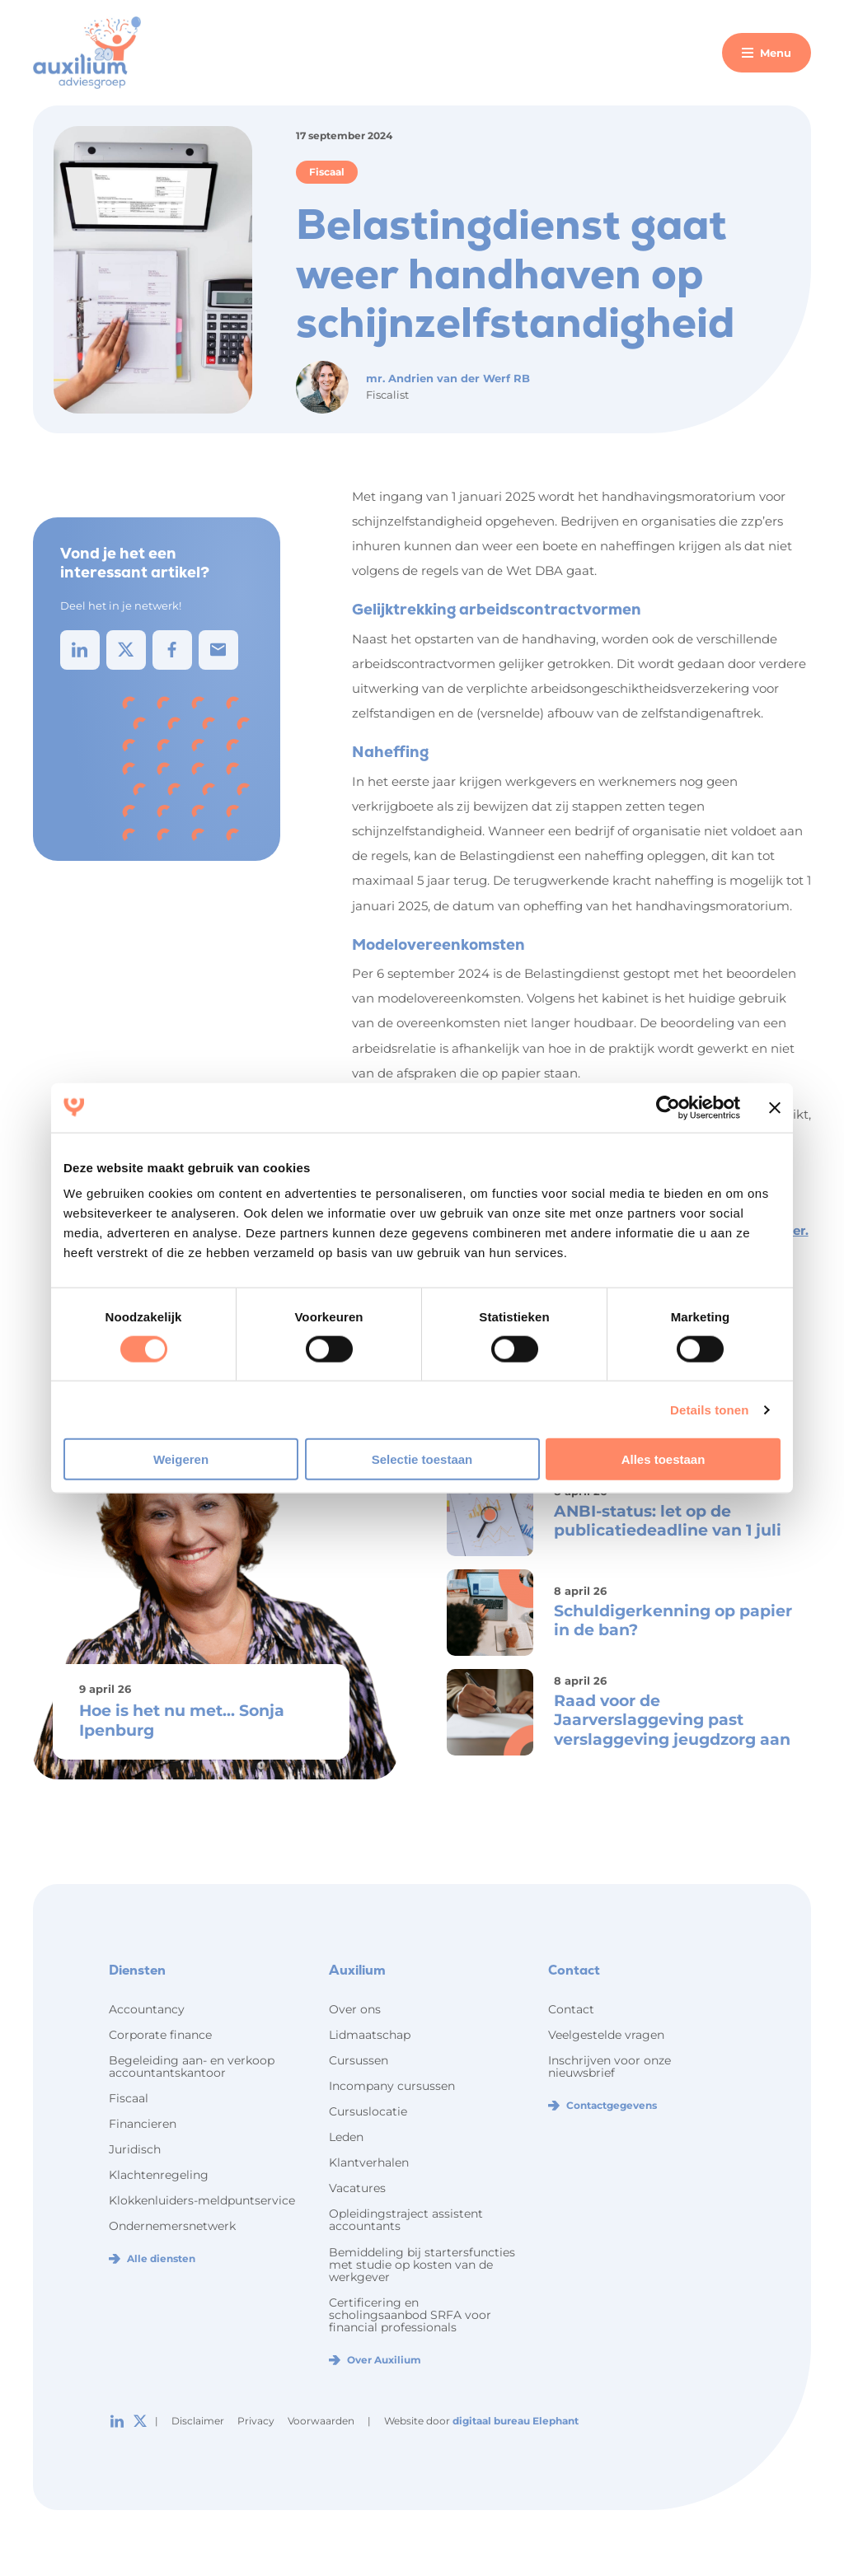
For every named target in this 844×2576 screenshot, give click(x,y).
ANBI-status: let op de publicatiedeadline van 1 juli (667, 1521)
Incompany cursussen (392, 2085)
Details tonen (709, 1409)
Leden (346, 2137)
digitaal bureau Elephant (515, 2421)
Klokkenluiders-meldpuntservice (202, 2200)
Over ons (355, 2009)
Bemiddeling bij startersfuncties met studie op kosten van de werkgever (422, 2264)
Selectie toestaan (422, 1459)
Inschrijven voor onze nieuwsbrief (609, 2066)
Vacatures (357, 2188)
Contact (571, 2009)
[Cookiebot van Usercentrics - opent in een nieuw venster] (668, 1107)
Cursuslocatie (368, 2111)
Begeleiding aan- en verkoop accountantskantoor (191, 2066)
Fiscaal (327, 172)
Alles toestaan (663, 1459)
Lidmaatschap (369, 2034)
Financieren (142, 2123)
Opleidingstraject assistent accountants (406, 2219)
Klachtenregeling (159, 2174)
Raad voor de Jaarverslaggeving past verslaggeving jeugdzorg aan (672, 1720)
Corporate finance (160, 2034)
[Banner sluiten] (775, 1107)
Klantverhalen (369, 2162)
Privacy (255, 2421)
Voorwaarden (321, 2421)
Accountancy (147, 2009)
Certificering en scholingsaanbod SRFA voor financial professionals (410, 2315)
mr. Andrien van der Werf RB (448, 378)
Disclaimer (197, 2421)
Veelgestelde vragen (606, 2034)
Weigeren (181, 1459)
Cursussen (358, 2060)
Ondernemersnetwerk (172, 2225)
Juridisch (135, 2149)
